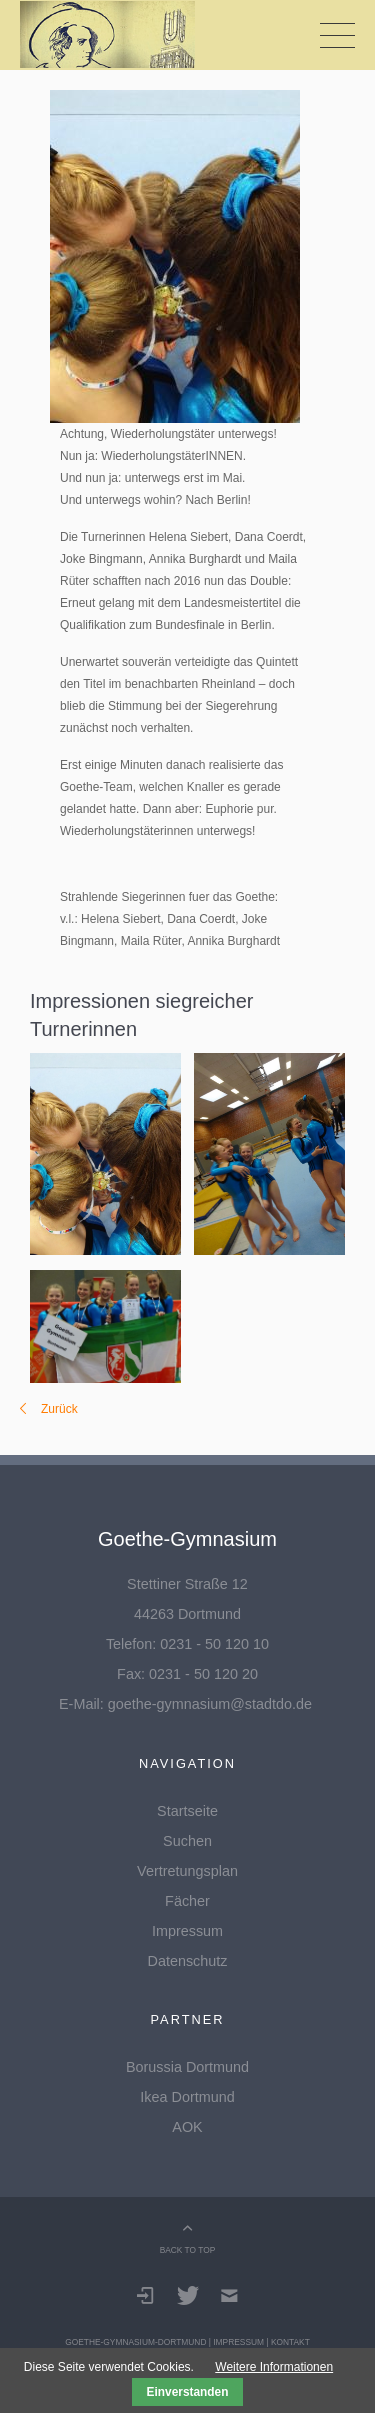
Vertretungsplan (187, 1871)
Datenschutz (188, 1961)
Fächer (187, 1901)
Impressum (187, 1931)
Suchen (187, 1841)
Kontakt (290, 2342)
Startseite (187, 1811)
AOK (187, 2127)
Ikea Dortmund (187, 2097)
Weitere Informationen (274, 2367)
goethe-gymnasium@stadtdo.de (210, 1704)
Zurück (59, 1409)
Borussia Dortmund (187, 2067)
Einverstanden (188, 2392)
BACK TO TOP (188, 2250)
